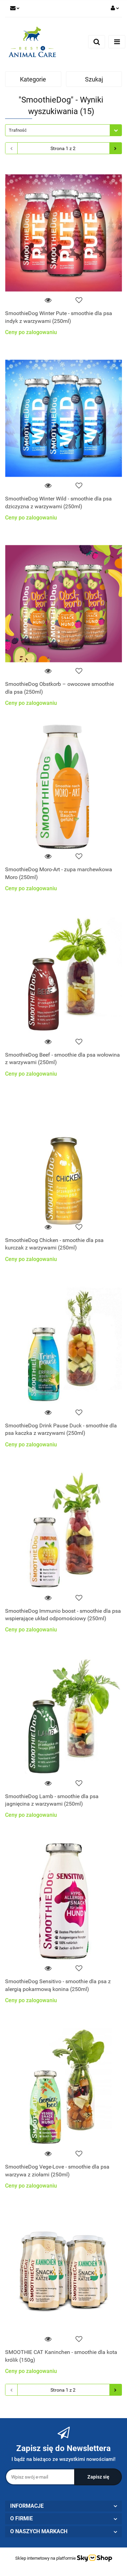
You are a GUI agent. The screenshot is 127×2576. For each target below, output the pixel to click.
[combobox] (63, 130)
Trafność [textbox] (18, 130)
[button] (63, 2506)
